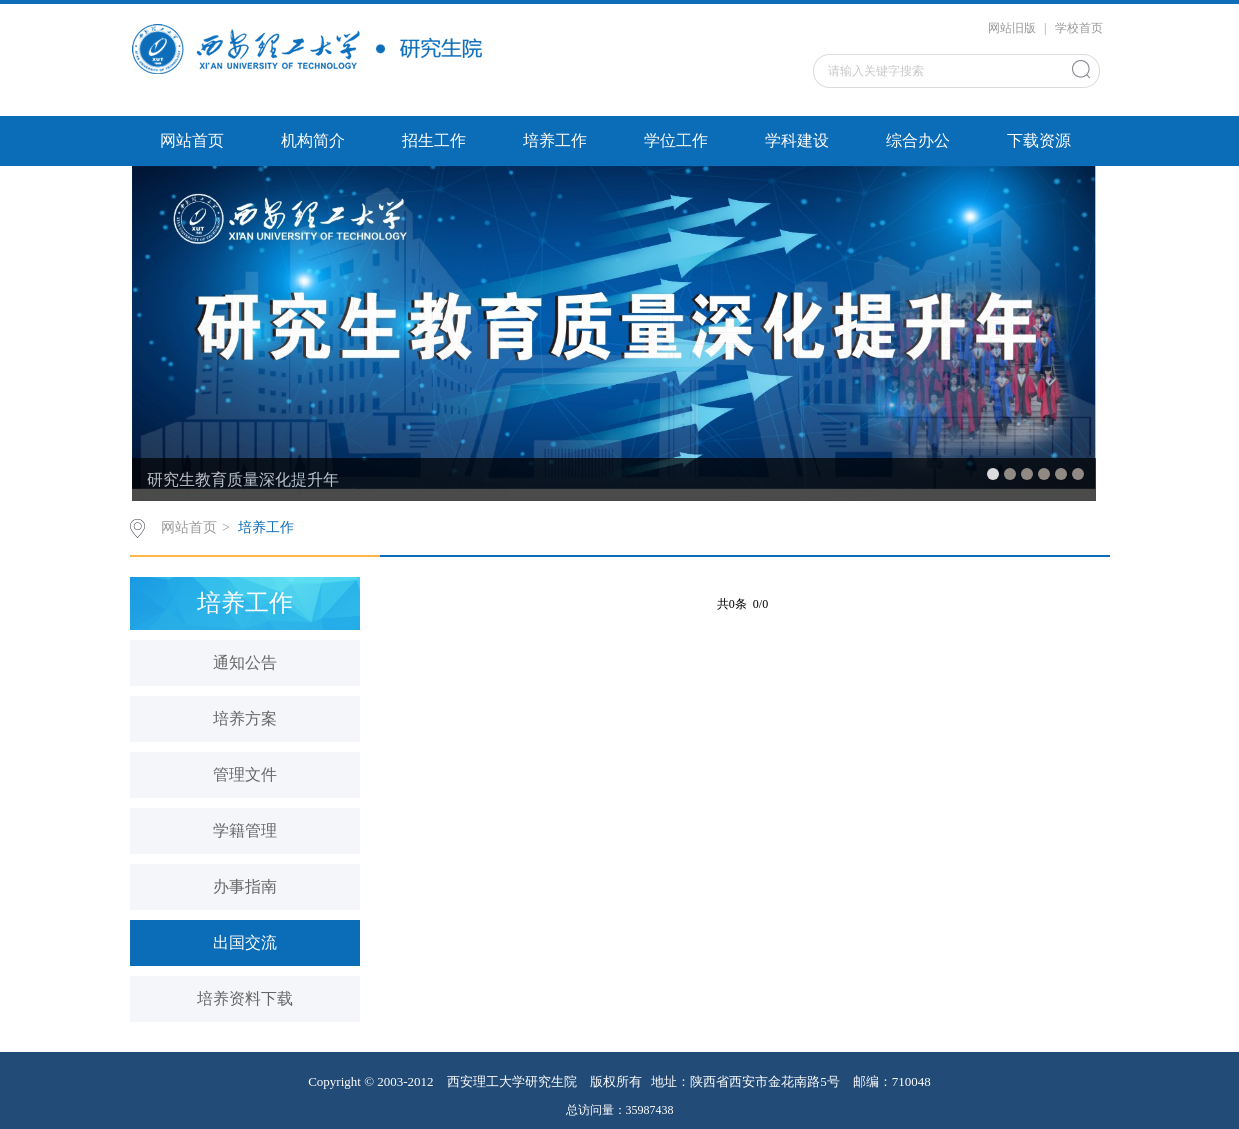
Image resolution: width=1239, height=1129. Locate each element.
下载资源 (1039, 140)
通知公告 (245, 662)
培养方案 (245, 718)
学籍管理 (245, 830)
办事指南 (245, 886)
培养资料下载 (245, 998)
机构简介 (313, 140)
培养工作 (555, 140)
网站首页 (192, 140)
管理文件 (245, 774)
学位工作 (676, 140)
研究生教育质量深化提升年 (243, 479)
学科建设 (797, 140)
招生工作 (434, 140)
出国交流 (245, 942)
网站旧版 (1012, 28)
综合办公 (918, 140)
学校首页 (1079, 28)
